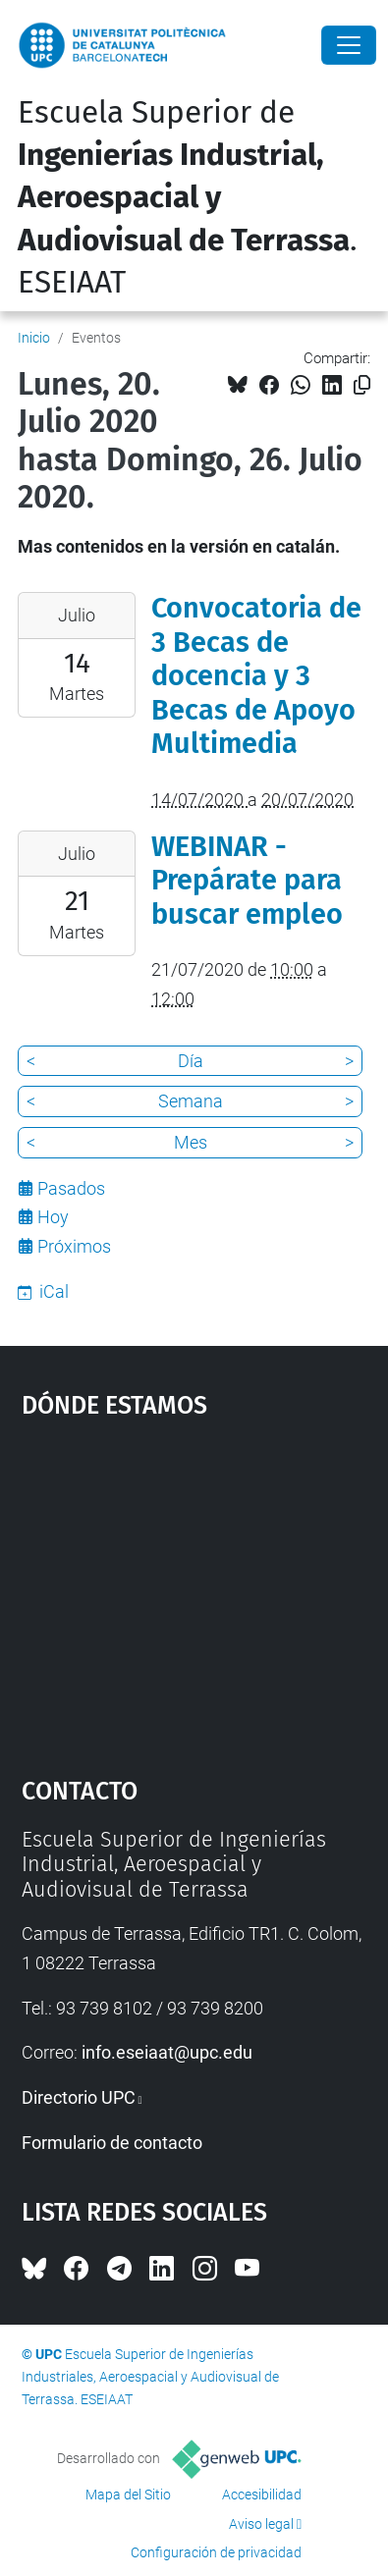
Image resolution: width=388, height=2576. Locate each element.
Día (190, 1060)
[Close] (348, 45)
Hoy (53, 1217)
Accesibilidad (262, 2494)
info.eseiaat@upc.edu (167, 2052)
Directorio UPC (79, 2097)
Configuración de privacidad (216, 2552)
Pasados (71, 1188)
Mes (190, 1142)
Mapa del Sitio (128, 2494)
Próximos (74, 1246)
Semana (190, 1101)
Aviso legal (261, 2524)
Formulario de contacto (112, 2142)
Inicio (34, 338)
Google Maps (194, 1588)
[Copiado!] (362, 385)
